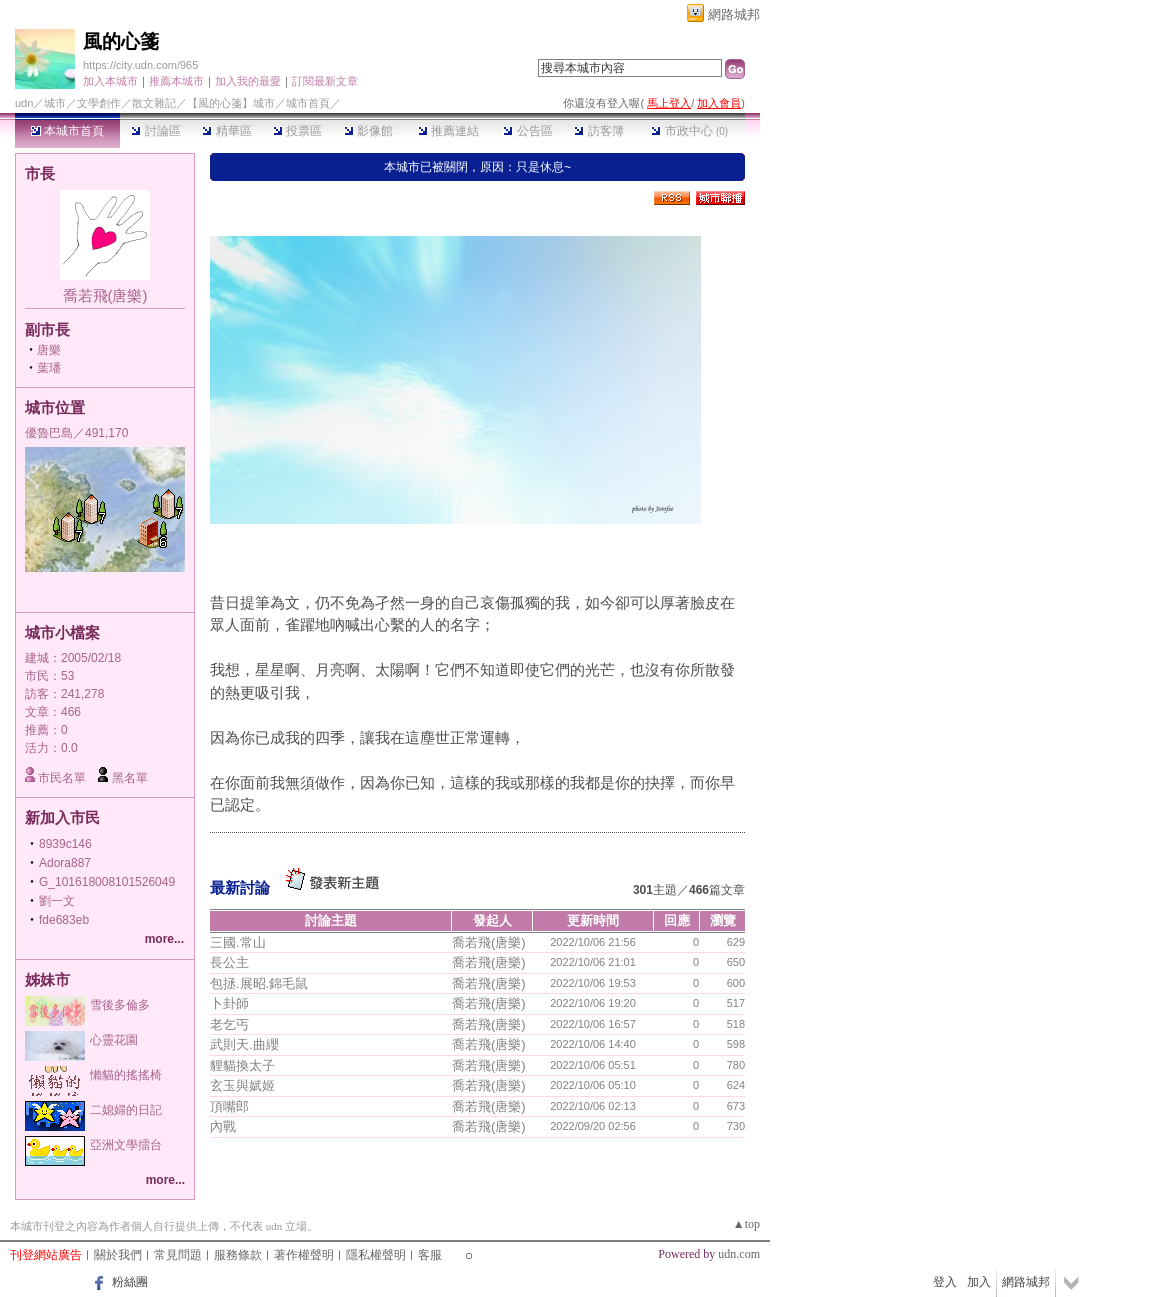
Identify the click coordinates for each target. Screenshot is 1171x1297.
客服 (430, 1255)
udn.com (739, 1254)
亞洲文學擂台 (126, 1145)
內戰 (223, 1126)
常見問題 (178, 1255)
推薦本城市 (176, 81)
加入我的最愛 (248, 81)
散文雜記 (154, 103)
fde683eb (64, 920)
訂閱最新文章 (325, 81)
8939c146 (65, 844)
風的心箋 (121, 41)
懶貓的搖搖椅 (126, 1075)
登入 (945, 1282)
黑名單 (130, 778)
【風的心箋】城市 (231, 103)
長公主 (229, 962)
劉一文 (57, 901)
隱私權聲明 (376, 1255)
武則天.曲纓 (244, 1044)
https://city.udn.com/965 (140, 65)
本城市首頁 (67, 131)
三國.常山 (238, 942)
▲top (746, 1224)
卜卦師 (229, 1003)
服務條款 (238, 1255)
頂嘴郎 (229, 1106)
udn (24, 103)
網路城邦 (734, 14)
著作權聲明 (304, 1255)
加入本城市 (110, 81)
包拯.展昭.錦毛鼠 (259, 983)
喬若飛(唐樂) (105, 295)
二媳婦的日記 (126, 1110)
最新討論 (240, 887)
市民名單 (62, 778)
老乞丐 (229, 1024)
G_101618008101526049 (107, 882)
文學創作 (99, 103)
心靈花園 (114, 1040)
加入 (979, 1282)
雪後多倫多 (120, 1005)
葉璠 (49, 368)
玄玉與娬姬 (242, 1085)
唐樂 (49, 350)
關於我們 (118, 1255)
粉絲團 (130, 1282)
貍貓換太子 (242, 1065)
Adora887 (65, 863)
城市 (55, 103)
